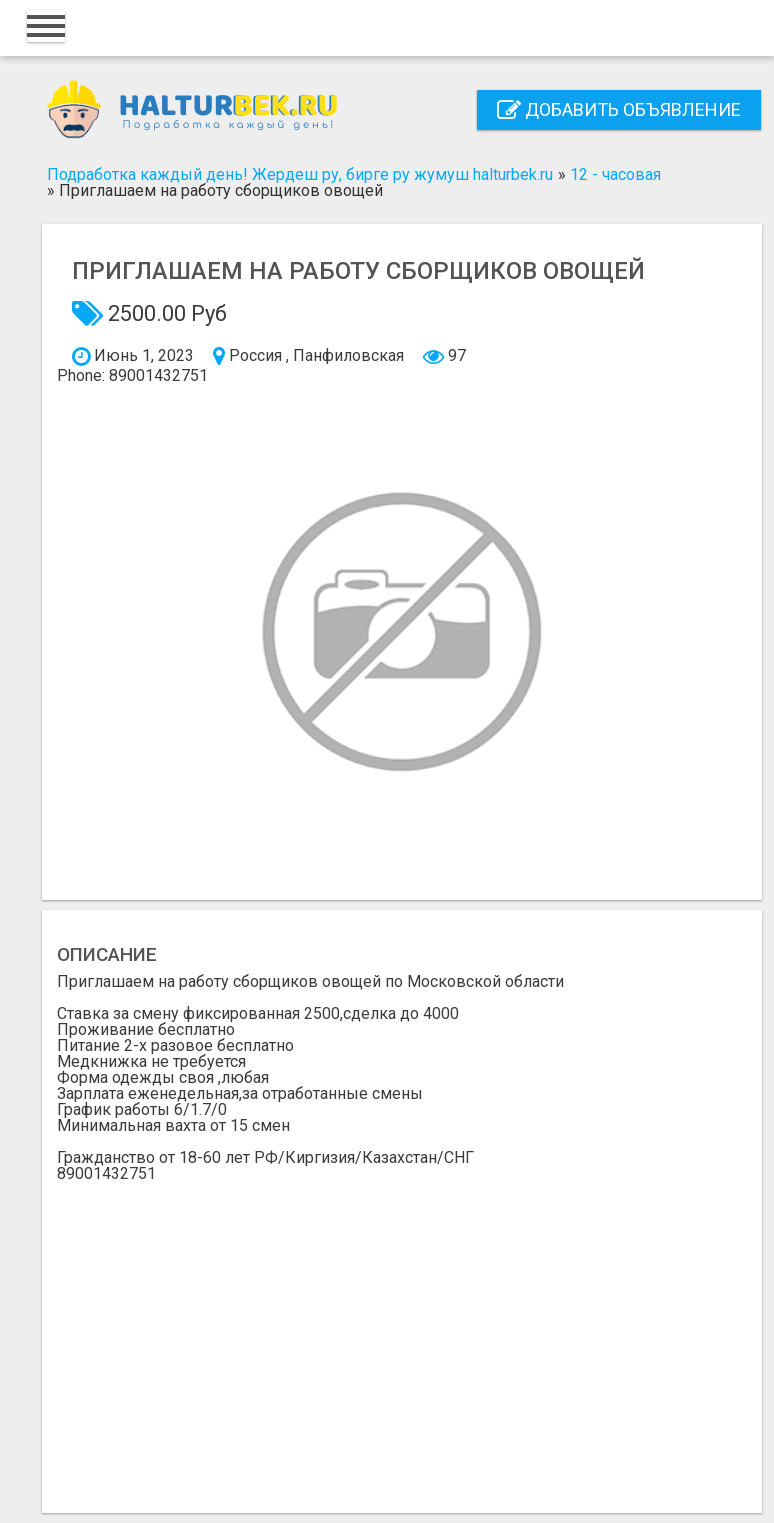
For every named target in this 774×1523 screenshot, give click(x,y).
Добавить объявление (619, 109)
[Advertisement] (402, 1332)
